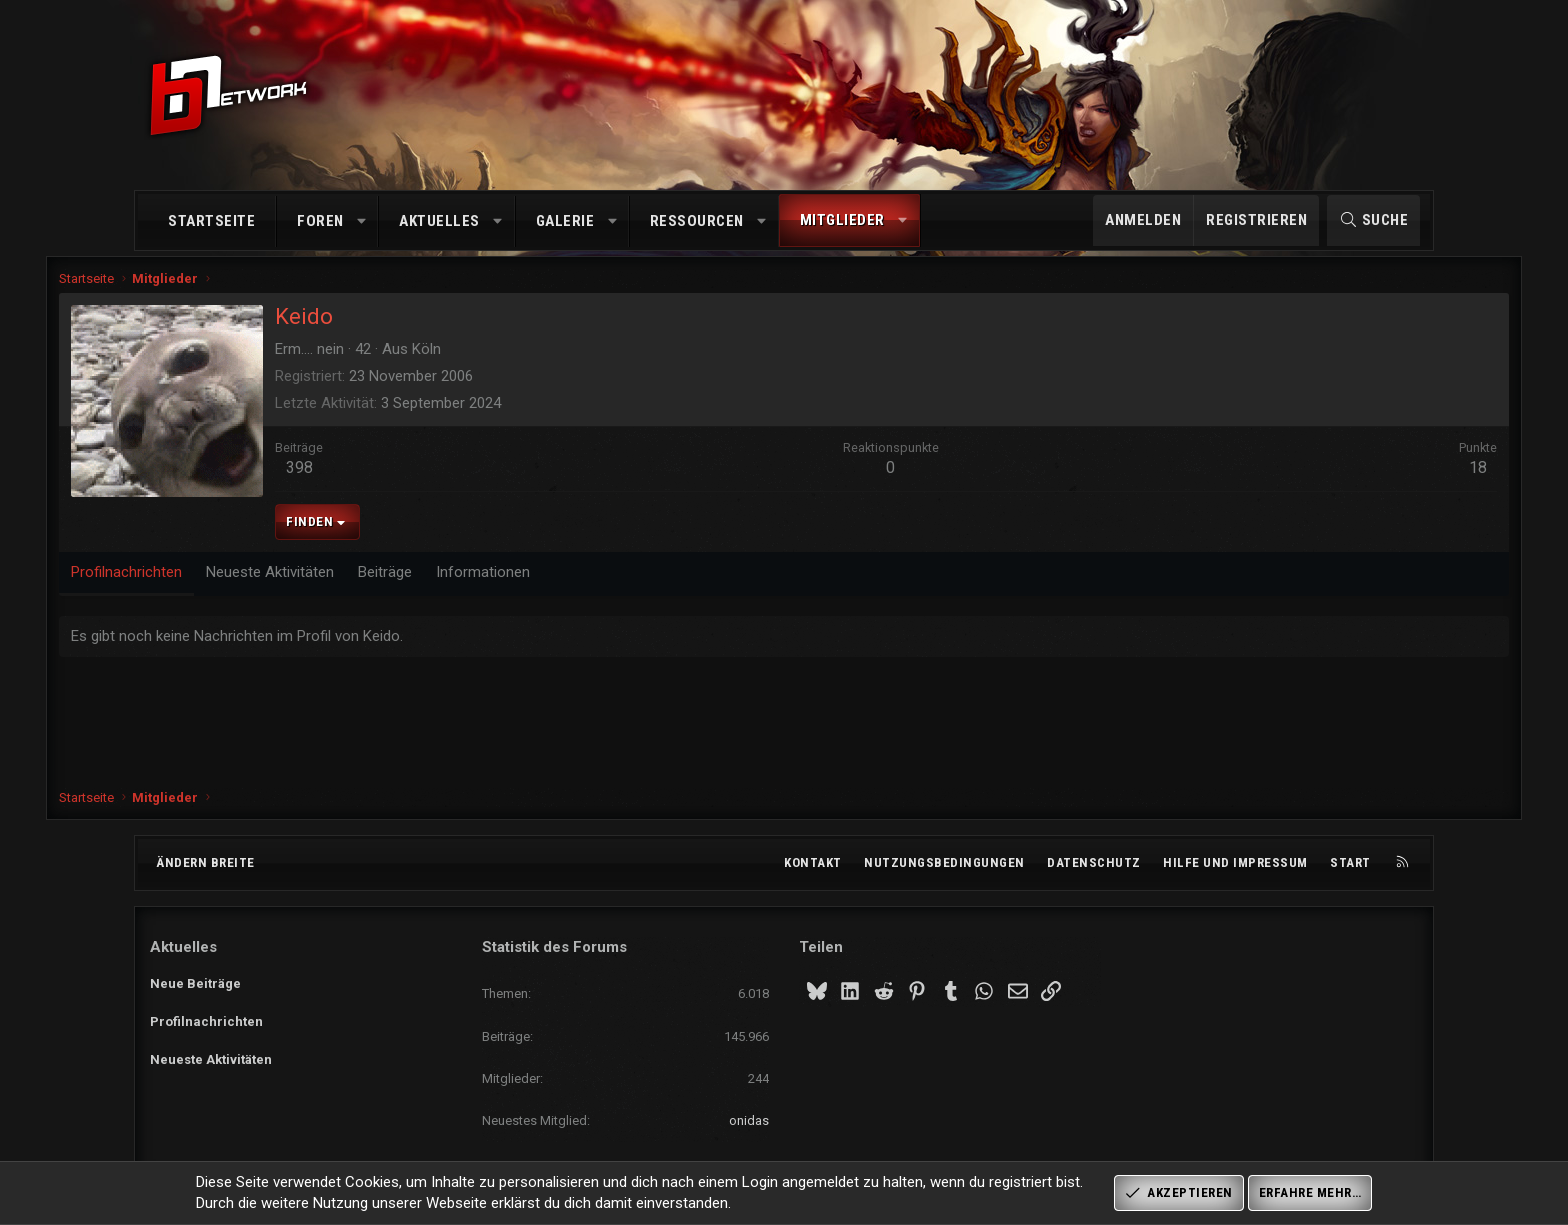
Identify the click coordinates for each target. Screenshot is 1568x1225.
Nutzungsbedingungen (944, 862)
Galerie (565, 221)
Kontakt (813, 862)
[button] (361, 221)
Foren (320, 221)
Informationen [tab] (574, 585)
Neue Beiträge (195, 981)
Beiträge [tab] (476, 585)
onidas (749, 1120)
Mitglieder (842, 220)
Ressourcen (697, 221)
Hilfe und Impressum (1235, 862)
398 (390, 480)
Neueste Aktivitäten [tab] (361, 585)
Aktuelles (439, 221)
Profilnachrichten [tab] (217, 585)
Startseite (211, 221)
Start (1350, 862)
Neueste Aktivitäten (211, 1054)
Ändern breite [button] (205, 862)
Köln (517, 362)
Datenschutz (1094, 862)
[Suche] (1373, 220)
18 (1387, 480)
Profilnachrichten (206, 1018)
